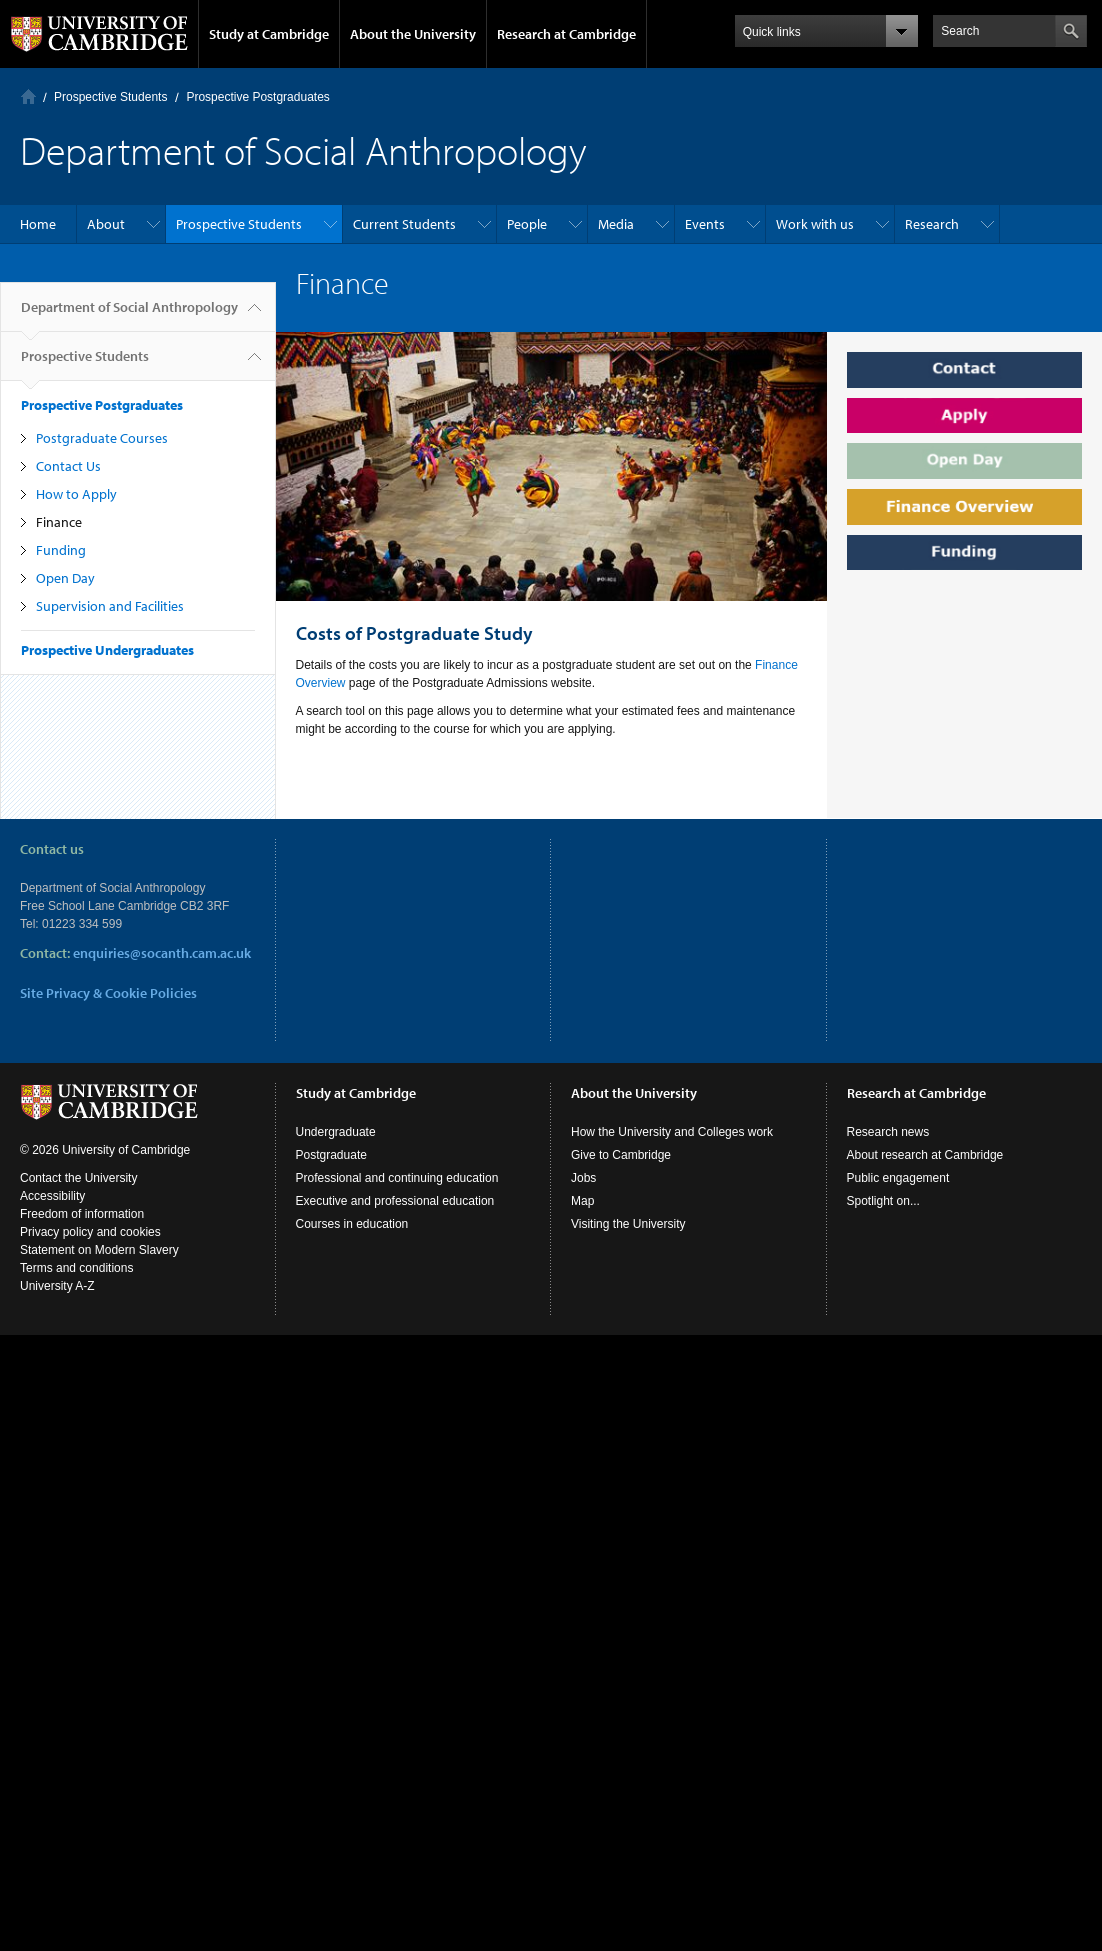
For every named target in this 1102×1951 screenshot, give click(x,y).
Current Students (404, 224)
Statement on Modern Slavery (99, 1250)
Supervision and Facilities (110, 606)
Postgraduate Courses (102, 438)
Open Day (65, 578)
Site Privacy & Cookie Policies (108, 993)
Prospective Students (110, 97)
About (106, 224)
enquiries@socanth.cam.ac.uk (162, 953)
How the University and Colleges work (672, 1132)
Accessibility (52, 1196)
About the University (413, 34)
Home (28, 96)
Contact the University (78, 1178)
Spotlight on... (883, 1201)
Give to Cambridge (621, 1155)
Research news (888, 1132)
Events (705, 224)
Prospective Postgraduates (257, 97)
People (527, 224)
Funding (61, 550)
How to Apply (76, 494)
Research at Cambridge (566, 34)
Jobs (583, 1178)
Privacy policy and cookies (90, 1232)
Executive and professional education (395, 1201)
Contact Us (68, 466)
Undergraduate (336, 1132)
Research (932, 224)
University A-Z (57, 1286)
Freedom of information (82, 1214)
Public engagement (898, 1178)
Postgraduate (331, 1155)
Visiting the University (628, 1224)
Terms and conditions (76, 1268)
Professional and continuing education (397, 1178)
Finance (59, 522)
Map (582, 1201)
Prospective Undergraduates (107, 650)
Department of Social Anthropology (129, 315)
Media (616, 224)
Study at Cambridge (269, 34)
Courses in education (352, 1224)
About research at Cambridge (925, 1155)
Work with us (815, 224)
